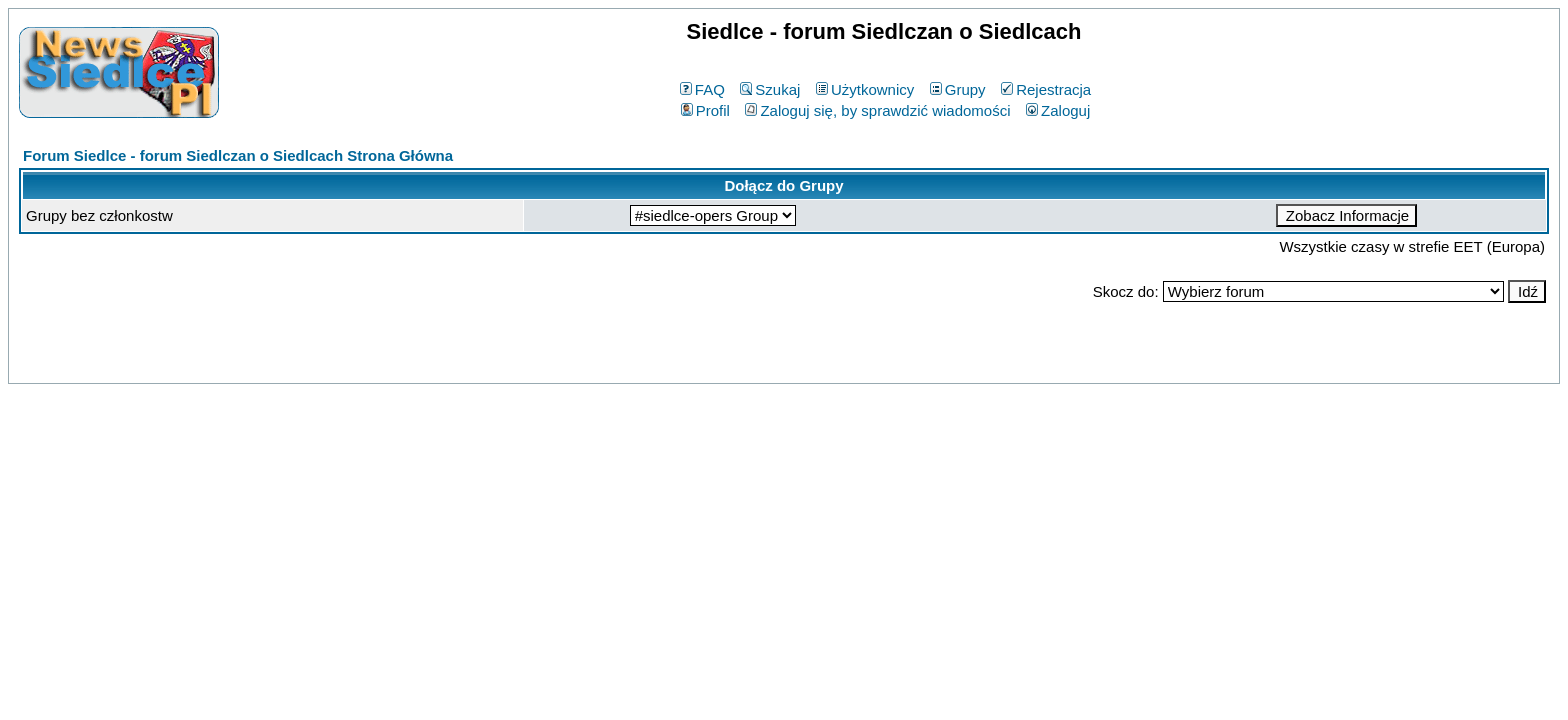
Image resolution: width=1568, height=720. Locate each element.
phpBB (738, 364)
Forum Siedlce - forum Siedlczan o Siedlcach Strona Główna (238, 155)
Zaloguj (1058, 110)
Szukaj (770, 89)
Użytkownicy (865, 89)
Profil (705, 110)
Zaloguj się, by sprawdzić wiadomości (877, 110)
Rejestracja (1046, 89)
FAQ (702, 89)
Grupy (958, 89)
